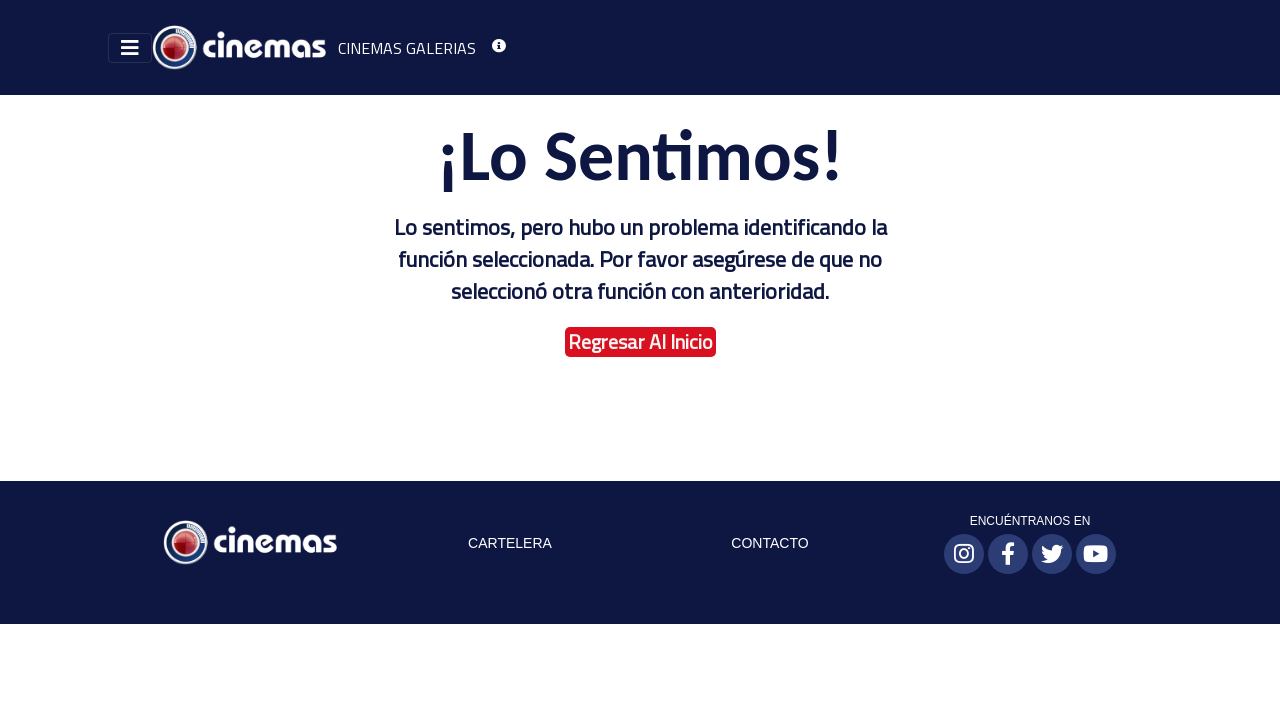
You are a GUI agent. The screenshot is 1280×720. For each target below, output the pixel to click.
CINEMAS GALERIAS (407, 48)
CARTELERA (510, 543)
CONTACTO (769, 543)
